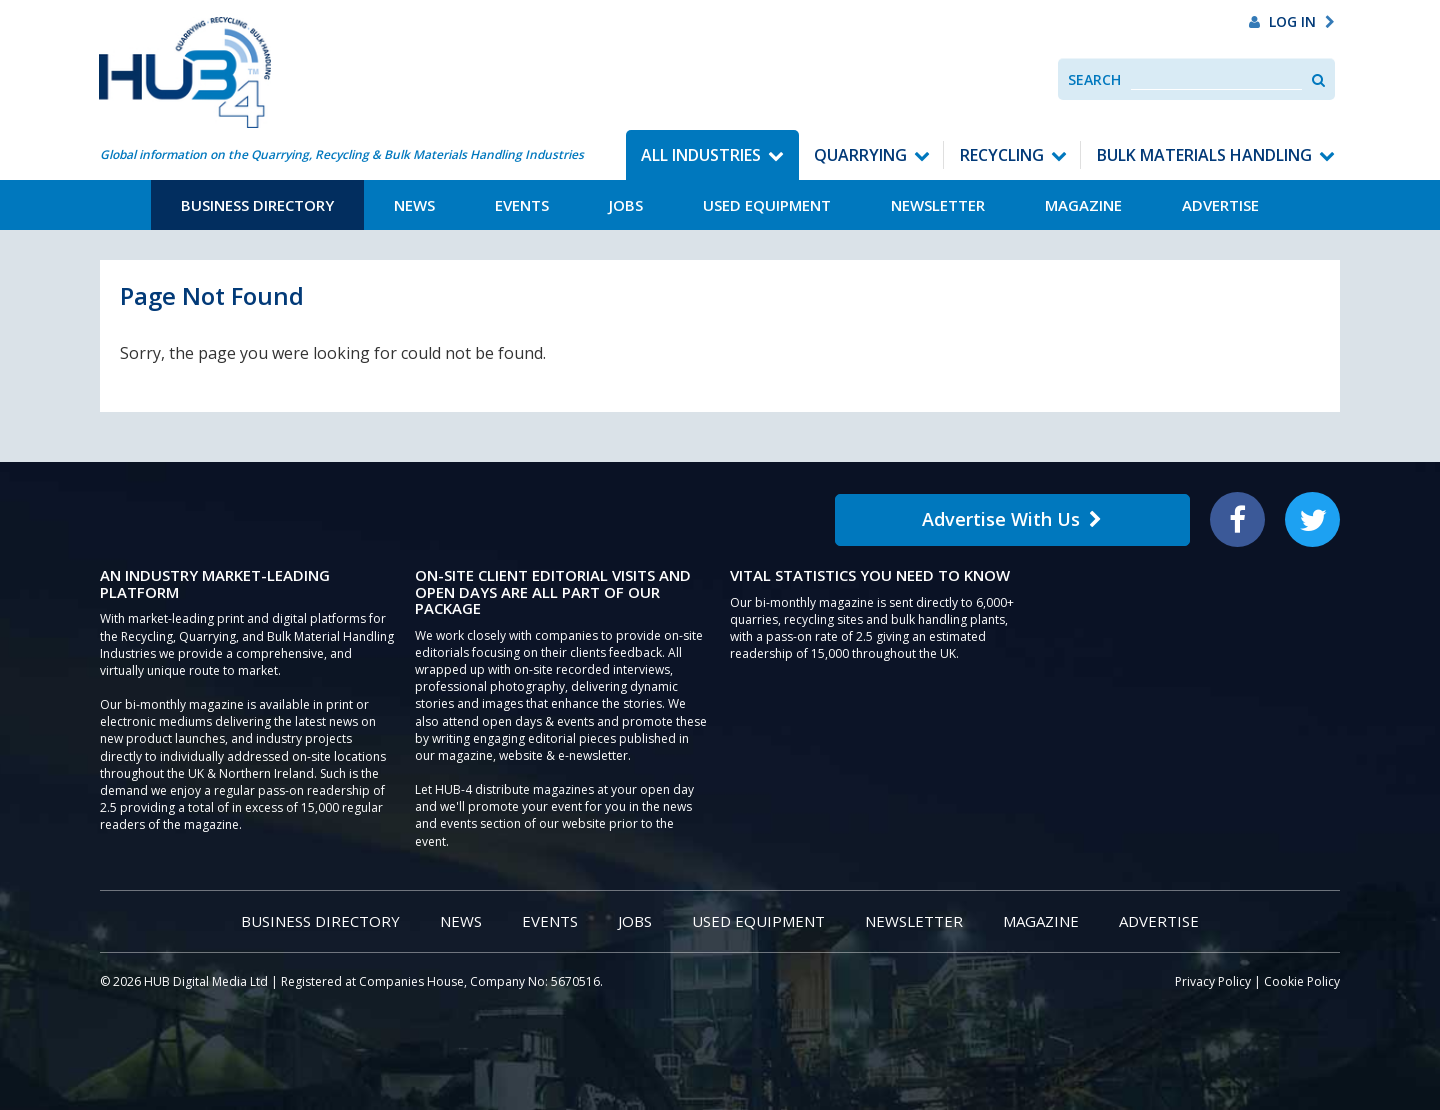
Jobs (626, 205)
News (414, 205)
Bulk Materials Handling (1204, 155)
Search (1094, 79)
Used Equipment (767, 205)
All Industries (701, 155)
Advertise (1220, 205)
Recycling (1002, 155)
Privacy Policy (1213, 981)
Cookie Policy (1302, 981)
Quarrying (860, 155)
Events (522, 205)
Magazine (1083, 205)
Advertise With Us (1012, 519)
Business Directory (257, 205)
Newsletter (938, 205)
